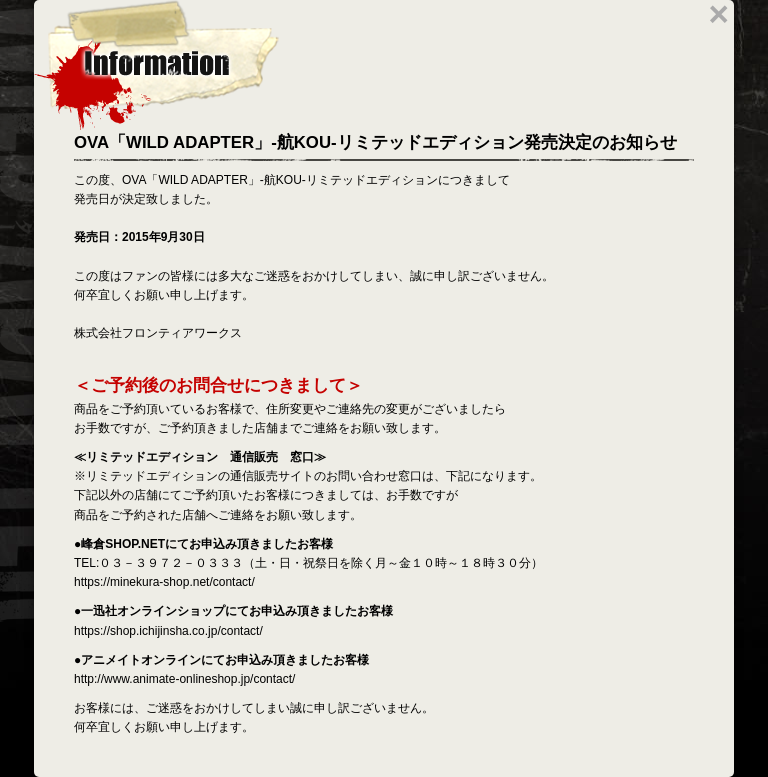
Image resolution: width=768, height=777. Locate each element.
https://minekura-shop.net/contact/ (164, 582)
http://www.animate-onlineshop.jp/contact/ (184, 679)
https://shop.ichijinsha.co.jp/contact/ (168, 631)
